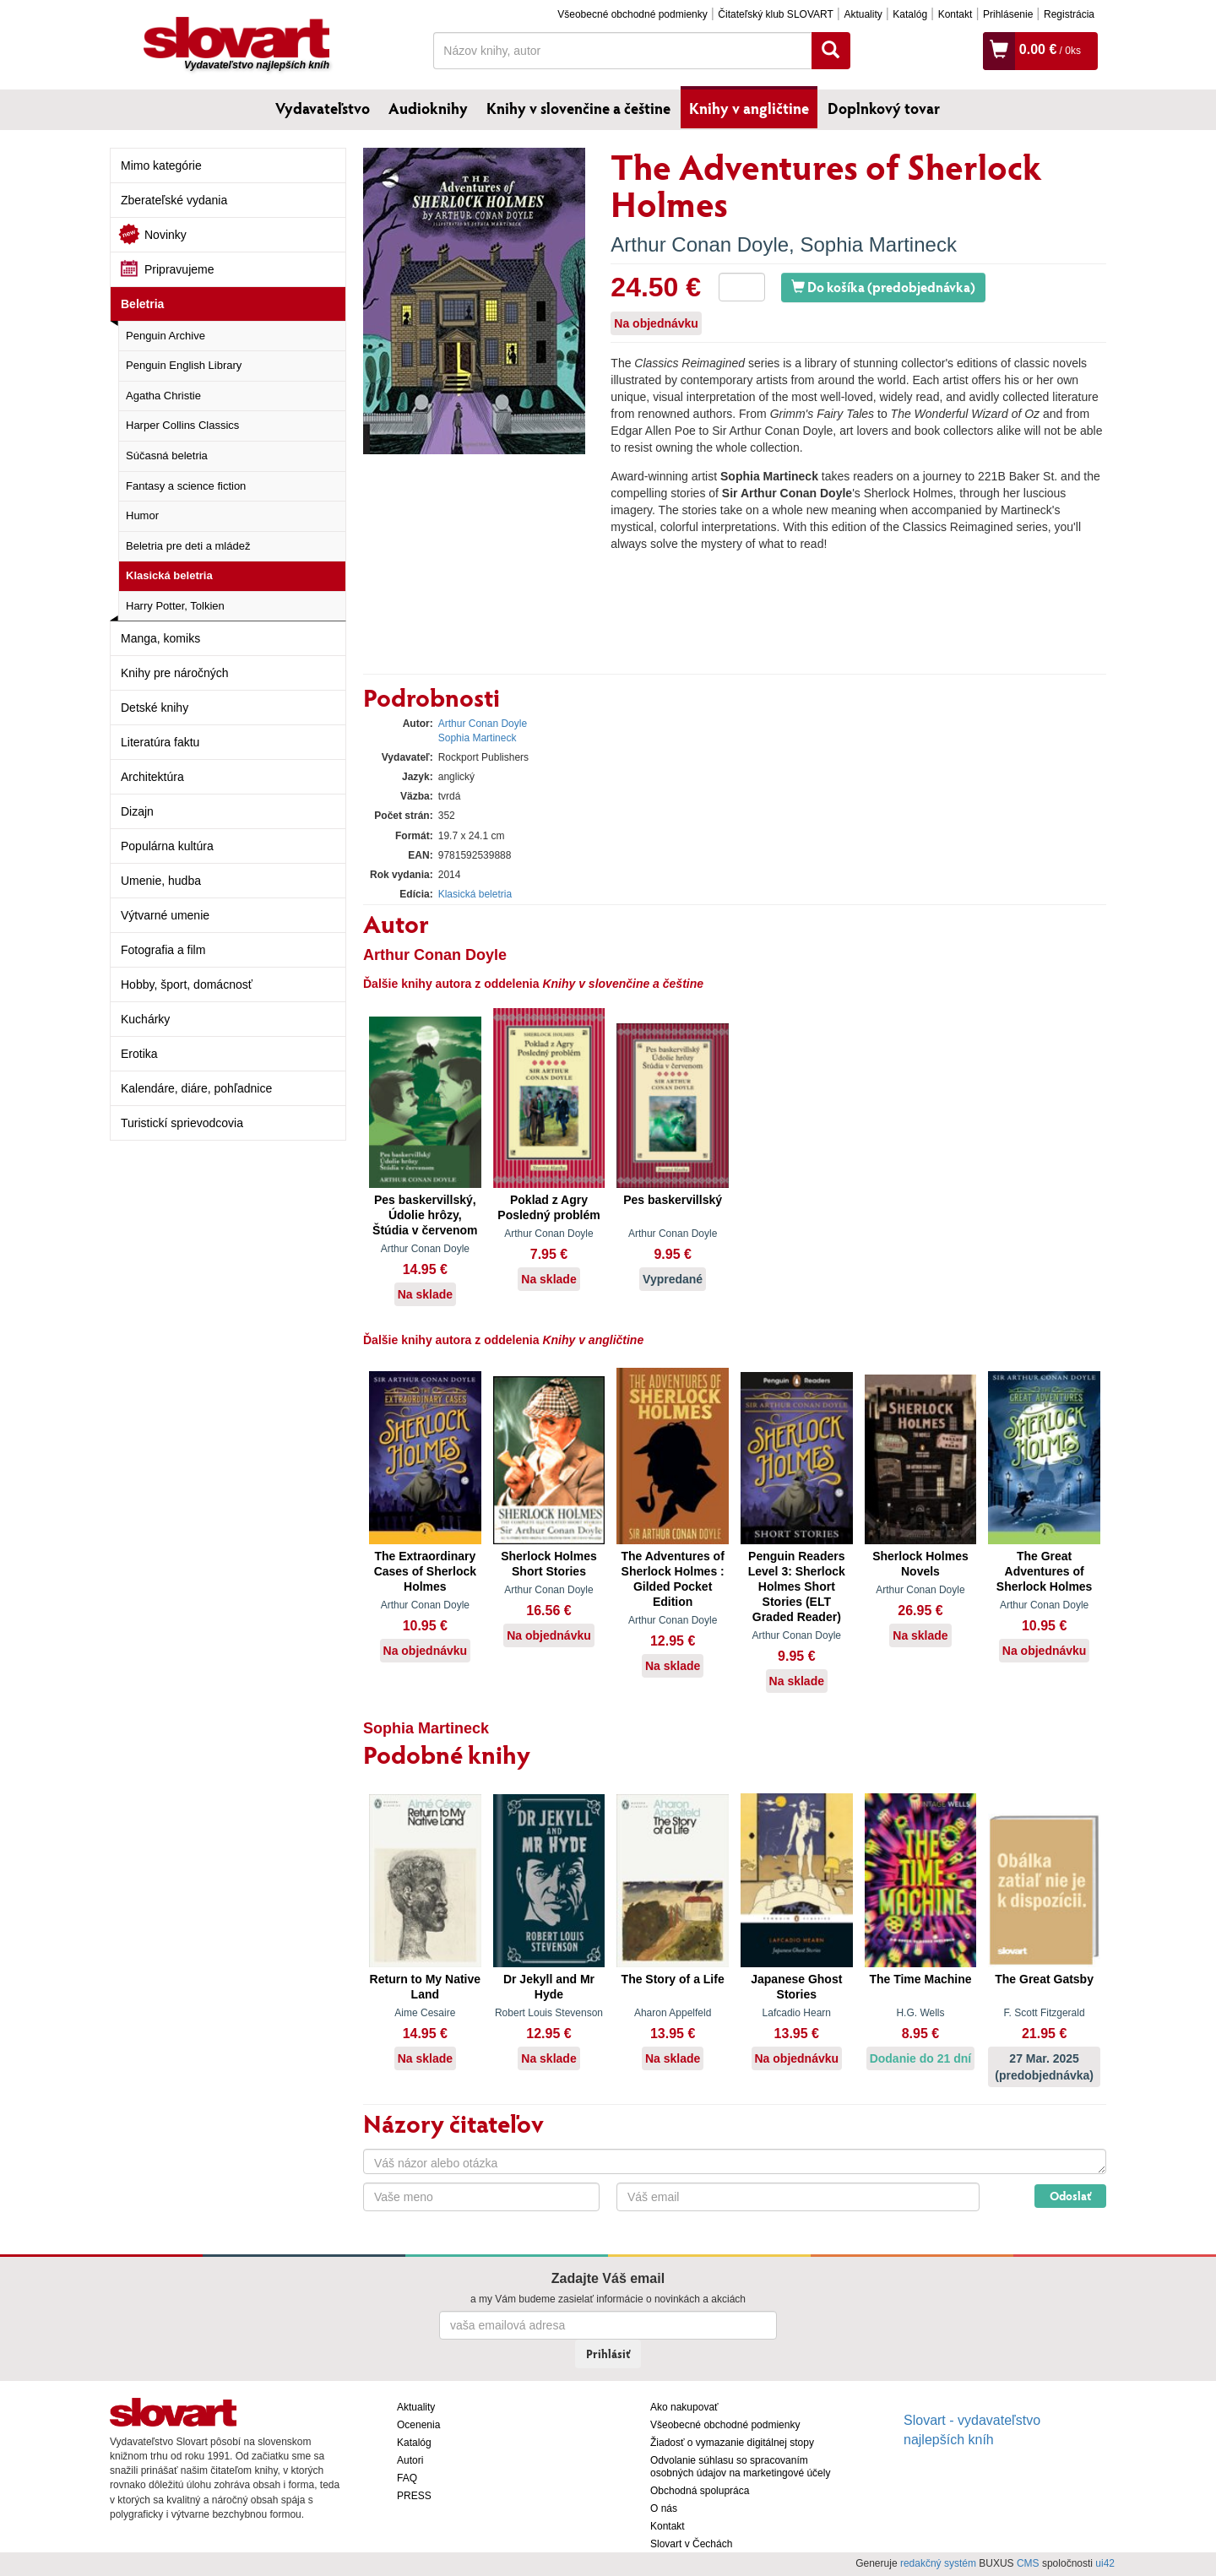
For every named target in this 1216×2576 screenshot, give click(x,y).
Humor (142, 515)
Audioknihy (428, 108)
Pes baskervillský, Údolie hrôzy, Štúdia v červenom (425, 1215)
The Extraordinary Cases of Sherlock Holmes (425, 1571)
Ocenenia (418, 2425)
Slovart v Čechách (691, 2544)
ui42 (1105, 2563)
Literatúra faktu (160, 742)
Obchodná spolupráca (699, 2491)
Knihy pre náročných (175, 673)
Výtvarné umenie (165, 915)
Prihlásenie (1008, 14)
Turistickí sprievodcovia (182, 1123)
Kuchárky (145, 1019)
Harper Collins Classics (182, 425)
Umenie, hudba (161, 880)
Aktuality (863, 14)
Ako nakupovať (684, 2407)
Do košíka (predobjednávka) (883, 287)
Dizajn (137, 811)
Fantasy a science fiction (186, 486)
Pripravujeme (179, 269)
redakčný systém (938, 2563)
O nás (663, 2508)
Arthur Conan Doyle (700, 244)
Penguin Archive (165, 335)
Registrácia (1069, 14)
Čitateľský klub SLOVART (775, 14)
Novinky (165, 234)
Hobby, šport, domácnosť (186, 984)
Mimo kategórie (161, 165)
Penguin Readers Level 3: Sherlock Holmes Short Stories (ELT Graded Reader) (796, 1586)
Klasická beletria (169, 575)
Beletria (142, 304)
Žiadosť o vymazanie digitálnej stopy (732, 2443)
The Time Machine (920, 1979)
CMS (1028, 2563)
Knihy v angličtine (749, 108)
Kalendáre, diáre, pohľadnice (196, 1088)
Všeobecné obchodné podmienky (632, 14)
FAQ (407, 2478)
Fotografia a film (163, 950)
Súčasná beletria (167, 455)
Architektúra (152, 777)
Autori (410, 2460)
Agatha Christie (163, 395)
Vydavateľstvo (322, 108)
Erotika (139, 1053)
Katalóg (910, 14)
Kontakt (955, 14)
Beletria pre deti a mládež (188, 546)
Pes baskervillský (672, 1200)
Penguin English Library (184, 365)
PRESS (414, 2496)
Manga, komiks (160, 638)
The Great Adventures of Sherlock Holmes (1044, 1571)
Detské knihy (154, 707)
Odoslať (1070, 2196)
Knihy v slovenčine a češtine (578, 108)
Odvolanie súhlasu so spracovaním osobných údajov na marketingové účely (740, 2466)
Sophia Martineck (878, 244)
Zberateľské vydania (174, 200)
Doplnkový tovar (884, 108)
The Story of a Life (673, 1979)
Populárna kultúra (167, 846)
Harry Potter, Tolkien (175, 605)
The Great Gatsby (1044, 1979)
